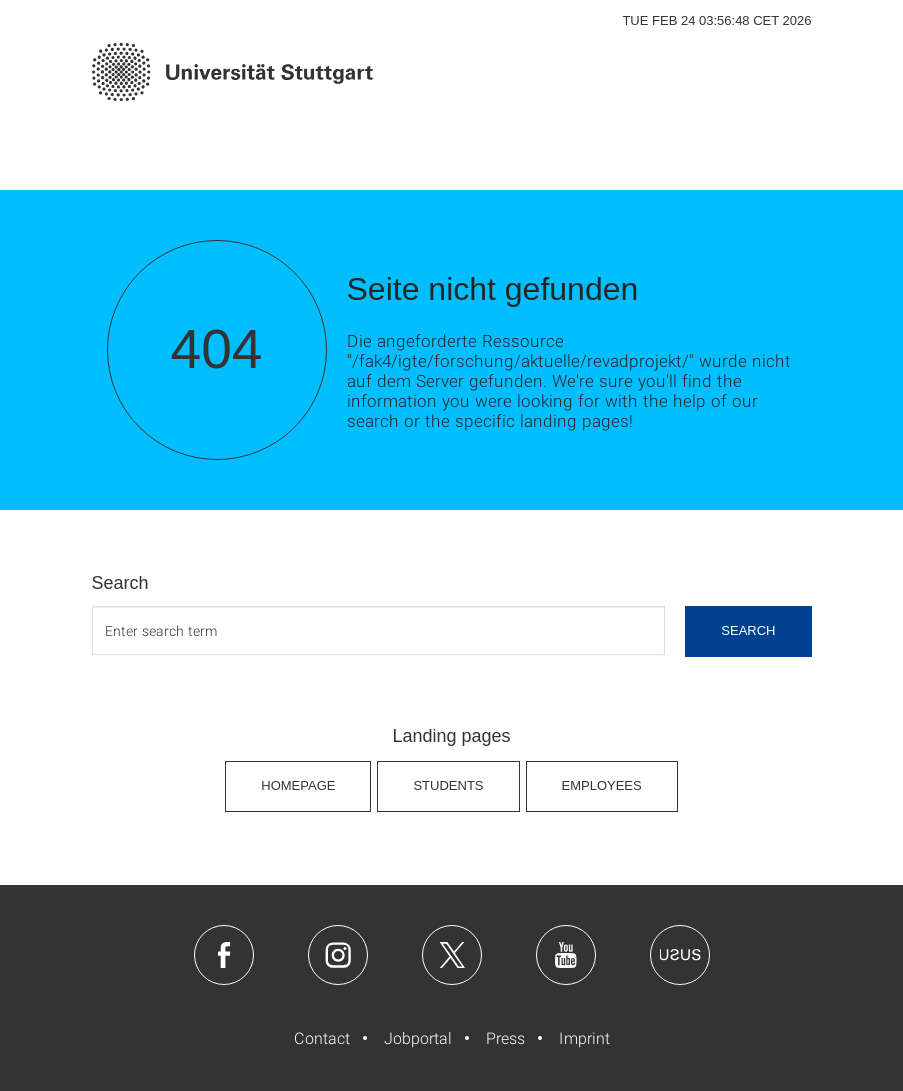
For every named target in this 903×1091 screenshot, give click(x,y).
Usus (680, 955)
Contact (322, 1037)
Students (448, 785)
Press (505, 1037)
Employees (602, 785)
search (748, 630)
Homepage (298, 785)
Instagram (338, 955)
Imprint (584, 1037)
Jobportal (418, 1037)
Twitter (452, 955)
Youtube (566, 955)
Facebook (224, 955)
